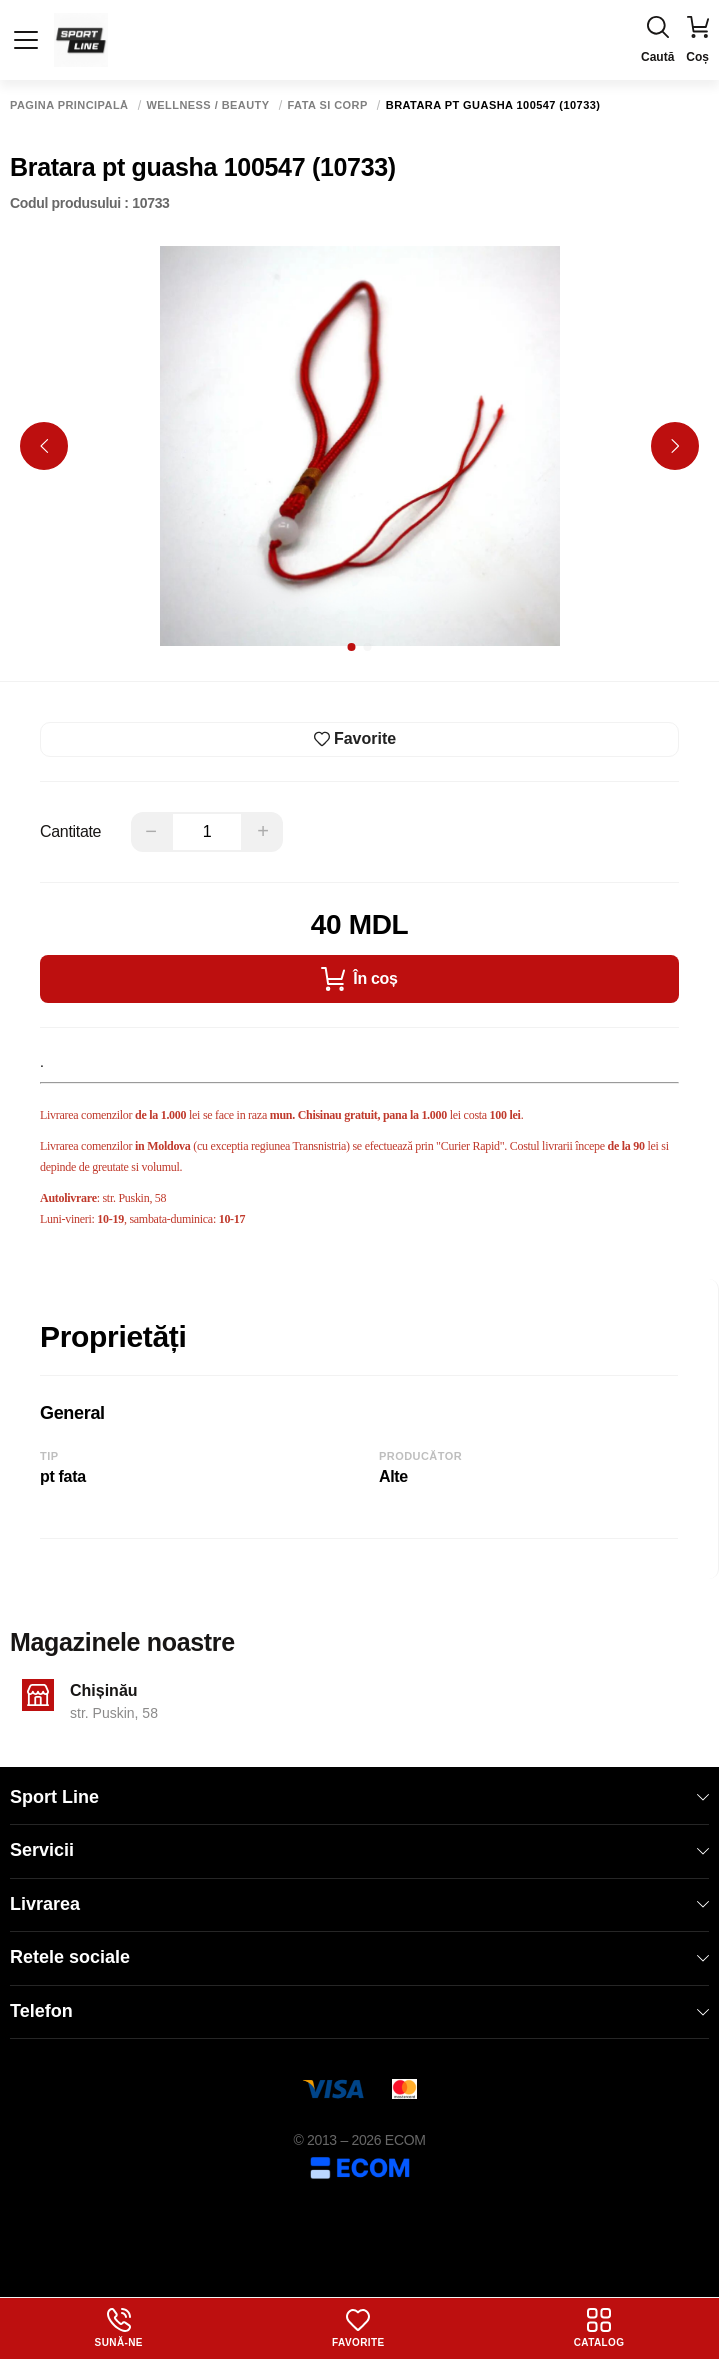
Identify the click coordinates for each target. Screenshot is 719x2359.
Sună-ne (119, 2328)
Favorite (358, 2328)
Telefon (359, 2011)
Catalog (599, 2328)
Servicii (359, 1850)
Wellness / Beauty (208, 105)
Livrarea (359, 1904)
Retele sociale (359, 1957)
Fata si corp (328, 105)
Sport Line (359, 1797)
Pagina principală (69, 105)
